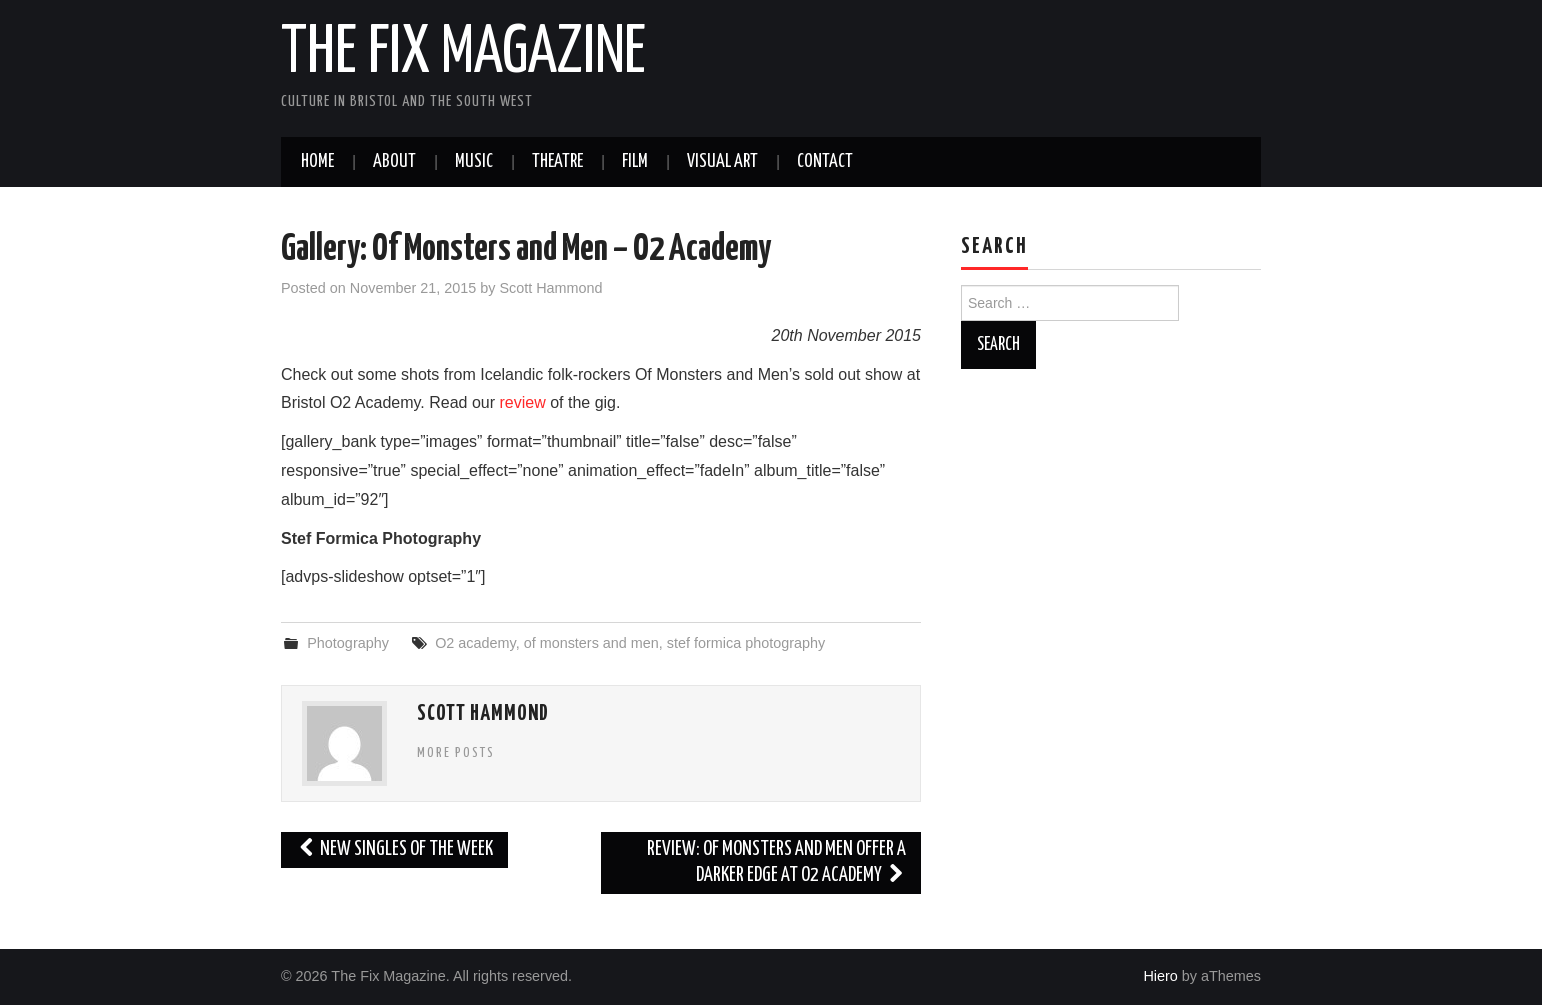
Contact (825, 162)
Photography (348, 643)
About (394, 162)
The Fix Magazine (463, 54)
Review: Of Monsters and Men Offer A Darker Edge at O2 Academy (776, 862)
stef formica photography (746, 643)
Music (474, 162)
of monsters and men (591, 643)
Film (635, 162)
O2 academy (475, 643)
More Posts (456, 753)
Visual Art (722, 162)
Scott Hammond (550, 288)
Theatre (557, 162)
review (524, 402)
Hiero (1160, 976)
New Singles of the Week (394, 849)
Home (317, 162)
